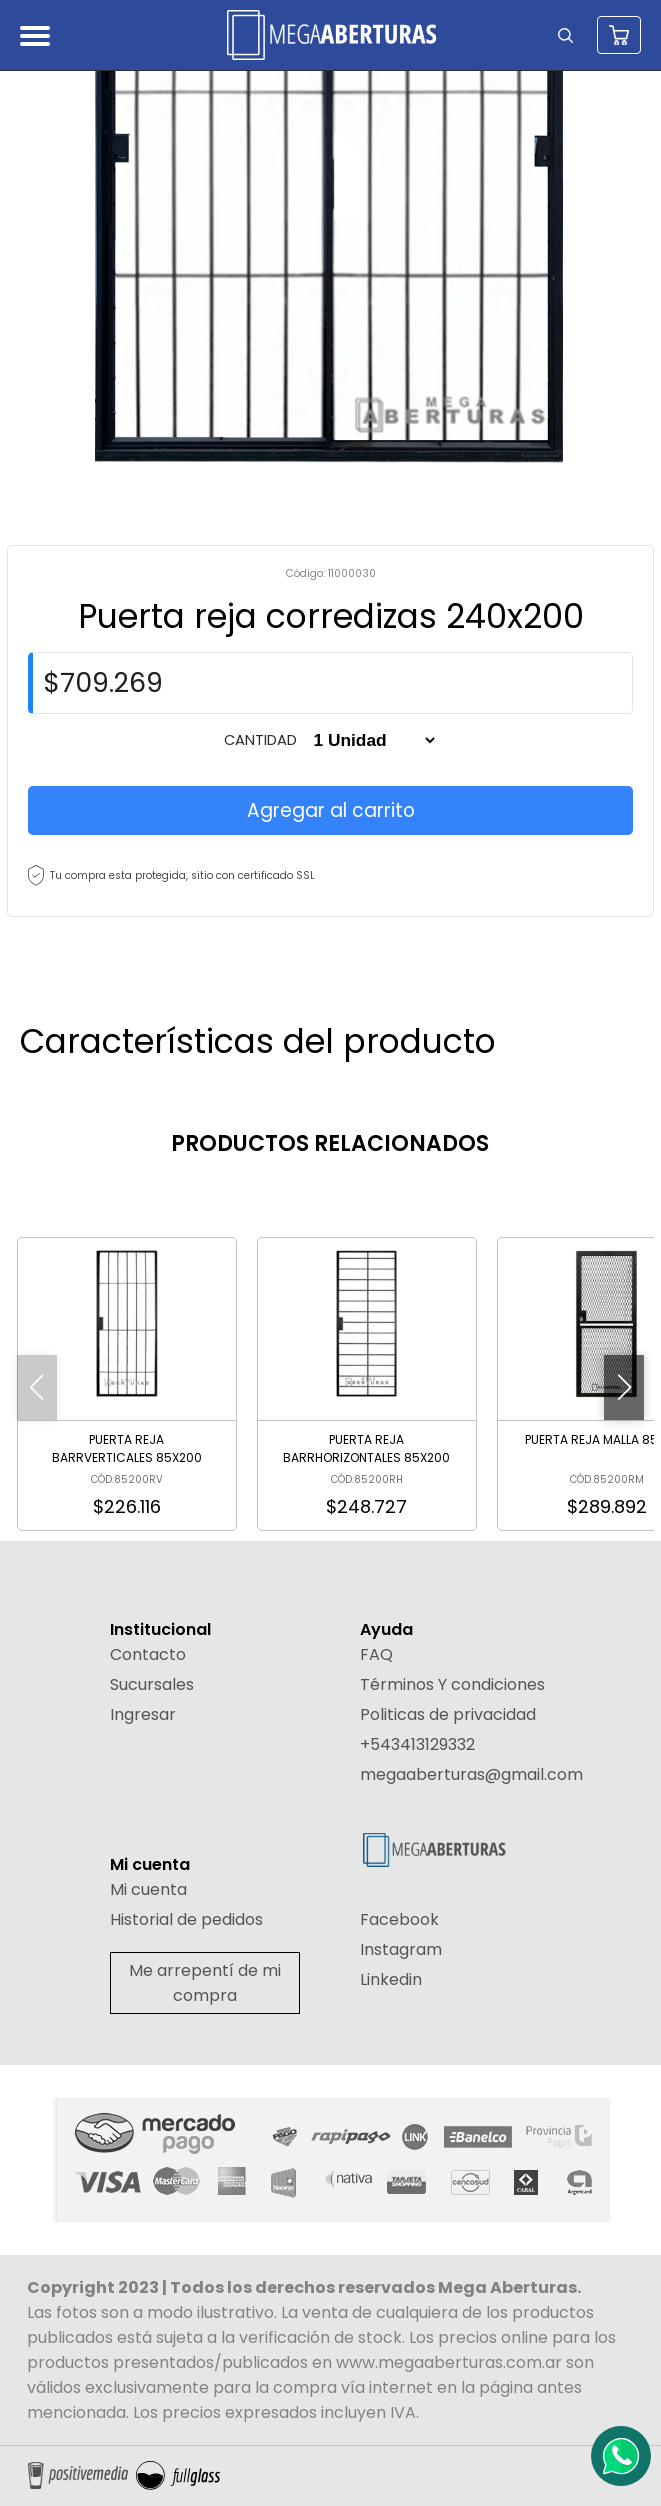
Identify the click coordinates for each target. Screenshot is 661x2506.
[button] (624, 1387)
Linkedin (391, 1979)
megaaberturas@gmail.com (471, 1774)
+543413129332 (417, 1744)
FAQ (376, 1654)
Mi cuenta (148, 1889)
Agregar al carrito (331, 810)
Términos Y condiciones (452, 1684)
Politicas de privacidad (448, 1714)
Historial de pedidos (186, 1919)
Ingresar (143, 1714)
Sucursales (152, 1684)
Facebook (399, 1919)
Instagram (401, 1949)
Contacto (148, 1654)
